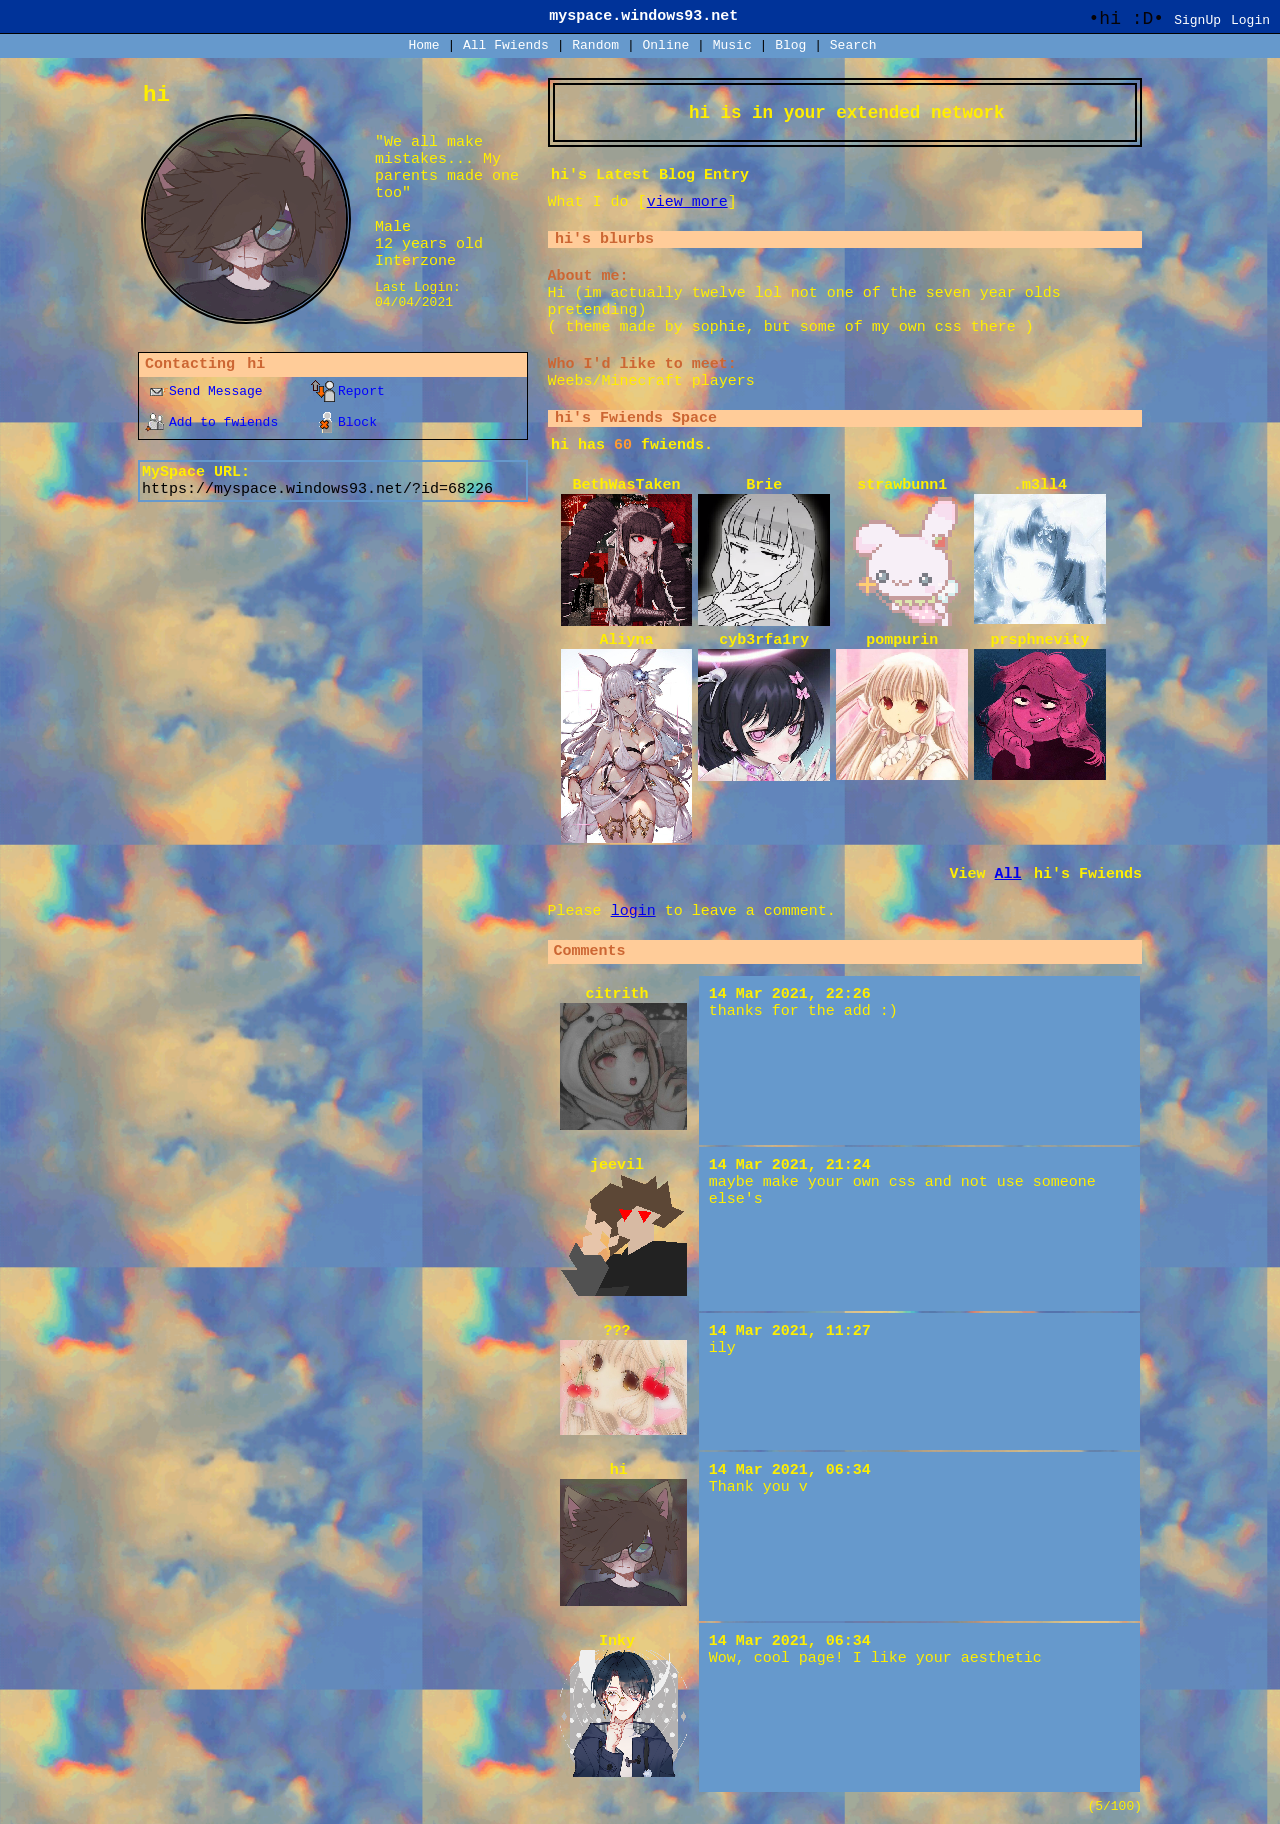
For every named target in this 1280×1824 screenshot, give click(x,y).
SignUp (1197, 20)
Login (1250, 20)
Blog (790, 45)
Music (732, 45)
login (633, 911)
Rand (595, 45)
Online (665, 45)
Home (423, 45)
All (506, 45)
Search (853, 45)
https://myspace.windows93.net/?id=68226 (317, 489)
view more (687, 202)
